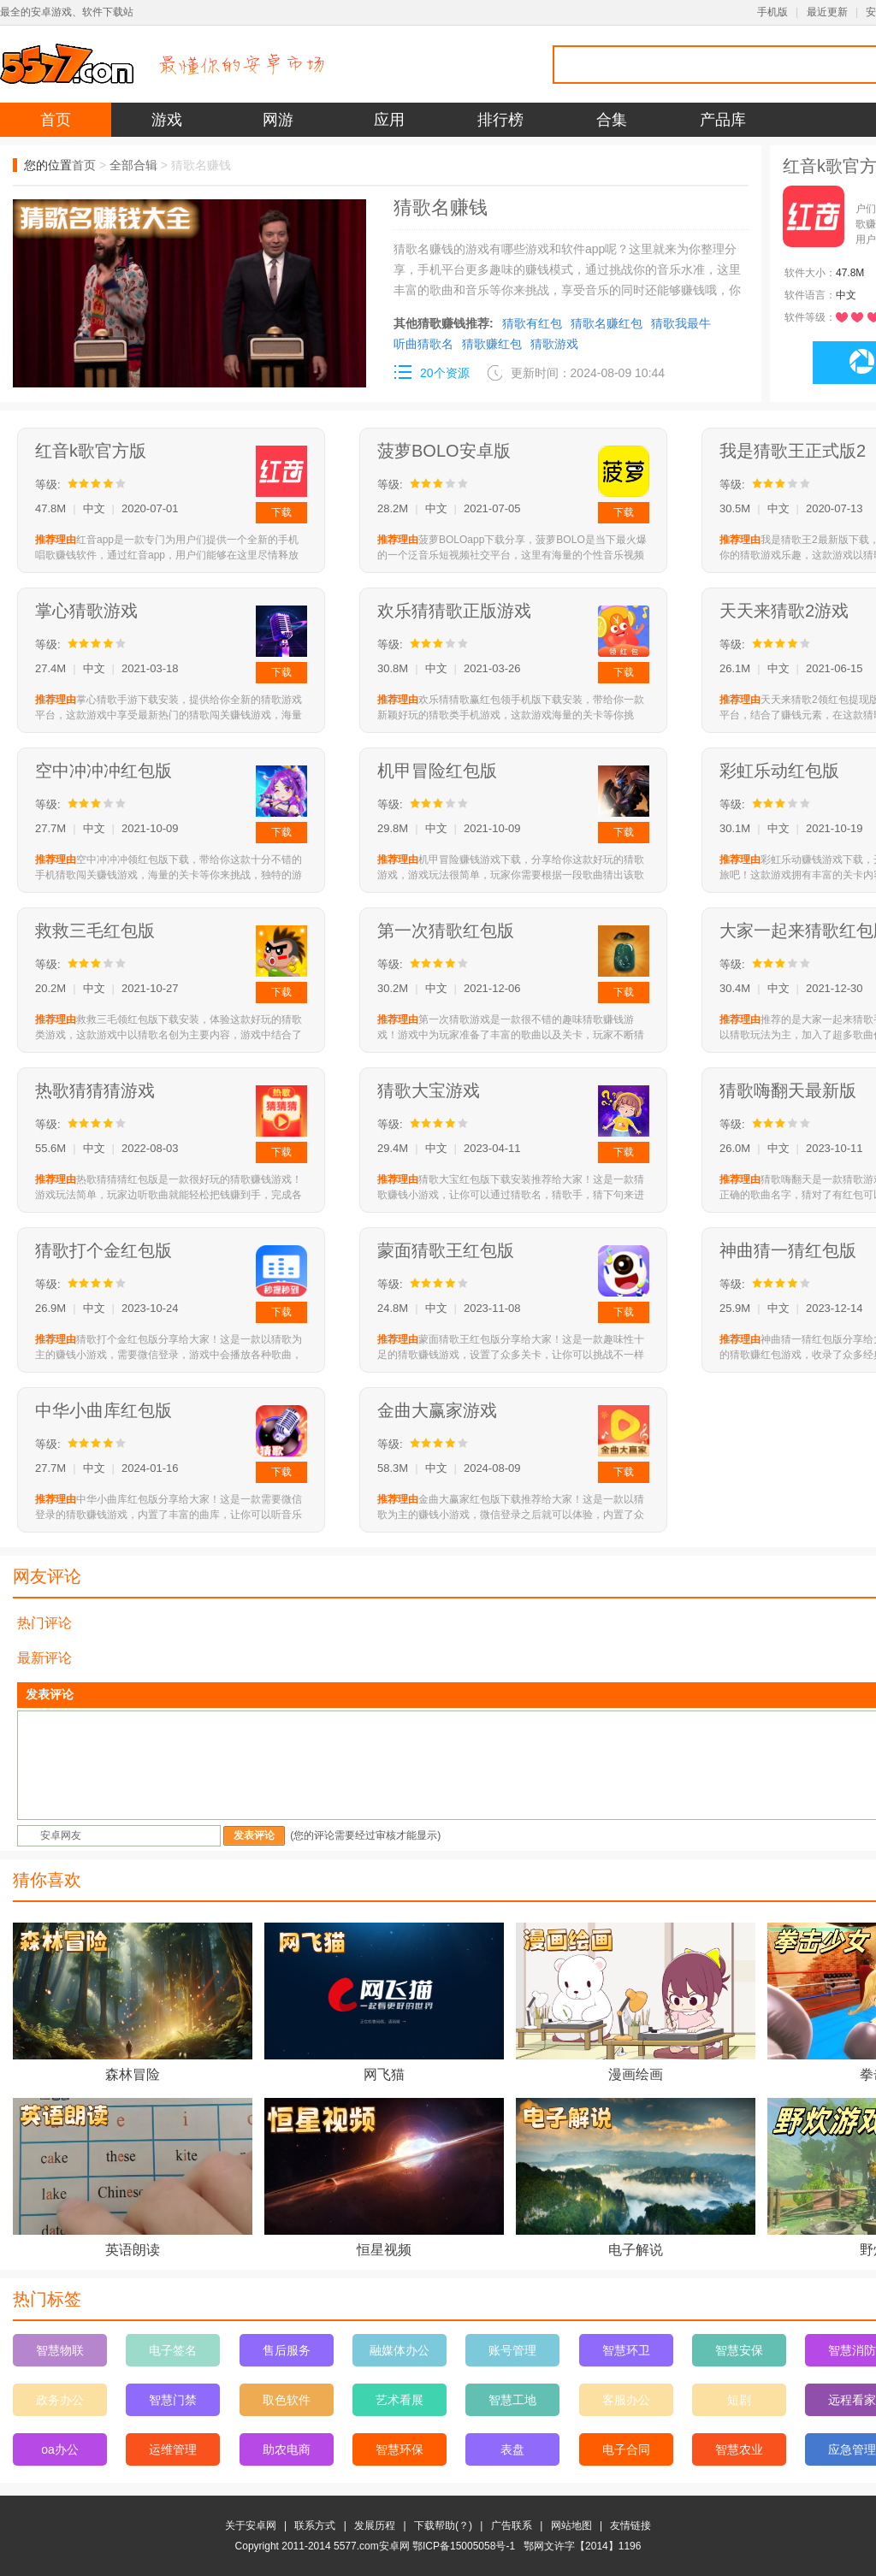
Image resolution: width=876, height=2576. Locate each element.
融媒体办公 (399, 2350)
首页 (55, 119)
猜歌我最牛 (681, 323)
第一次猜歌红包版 (445, 930)
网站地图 (571, 2526)
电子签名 (173, 2350)
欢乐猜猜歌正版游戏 (454, 610)
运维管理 (173, 2449)
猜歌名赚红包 (606, 323)
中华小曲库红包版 (103, 1410)
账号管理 (512, 2350)
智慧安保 (739, 2350)
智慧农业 (739, 2449)
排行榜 (500, 119)
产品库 (723, 119)
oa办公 (60, 2449)
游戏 (166, 119)
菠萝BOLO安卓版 (444, 450)
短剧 (739, 2400)
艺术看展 (399, 2400)
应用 (389, 119)
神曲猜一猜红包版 (787, 1250)
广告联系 (511, 2526)
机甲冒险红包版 (437, 770)
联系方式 (314, 2526)
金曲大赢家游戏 (437, 1410)
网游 (278, 119)
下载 (281, 512)
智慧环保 (399, 2449)
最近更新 (827, 12)
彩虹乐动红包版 (779, 770)
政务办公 (60, 2400)
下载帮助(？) (443, 2526)
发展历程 (374, 2526)
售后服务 (287, 2350)
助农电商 (287, 2449)
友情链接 (630, 2526)
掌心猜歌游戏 (86, 610)
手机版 (772, 12)
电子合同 (626, 2449)
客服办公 (626, 2400)
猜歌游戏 (554, 344)
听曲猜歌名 (423, 344)
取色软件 (287, 2400)
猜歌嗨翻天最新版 (787, 1090)
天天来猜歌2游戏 (784, 610)
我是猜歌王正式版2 (792, 450)
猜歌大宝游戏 (428, 1090)
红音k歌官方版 (90, 450)
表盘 (512, 2449)
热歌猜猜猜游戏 (95, 1090)
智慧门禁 (173, 2400)
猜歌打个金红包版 (103, 1250)
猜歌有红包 (532, 323)
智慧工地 (512, 2400)
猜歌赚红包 (492, 344)
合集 (611, 119)
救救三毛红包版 (95, 930)
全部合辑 (133, 165)
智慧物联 (60, 2350)
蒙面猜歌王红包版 (445, 1250)
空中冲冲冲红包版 (103, 770)
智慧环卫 (626, 2350)
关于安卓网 (250, 2526)
